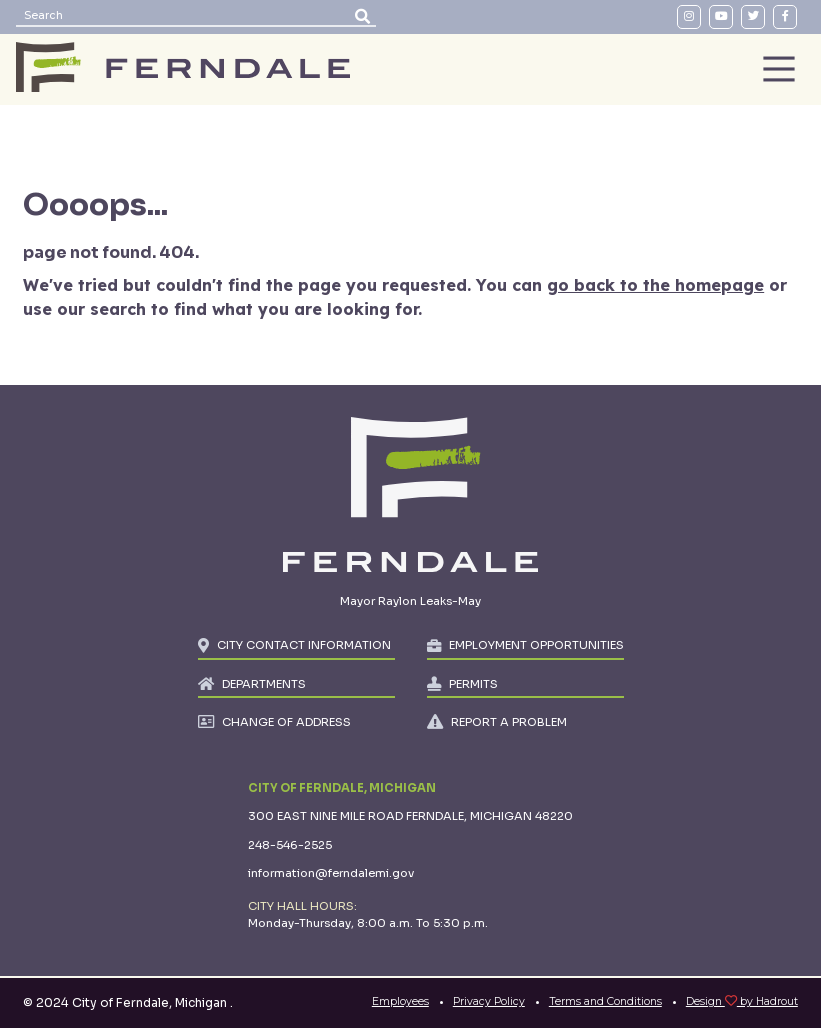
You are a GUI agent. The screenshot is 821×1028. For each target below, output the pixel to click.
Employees (400, 1001)
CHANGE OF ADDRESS (286, 722)
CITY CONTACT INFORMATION (304, 645)
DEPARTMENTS (264, 684)
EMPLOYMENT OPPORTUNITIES (536, 645)
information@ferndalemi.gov (331, 873)
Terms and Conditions (605, 1001)
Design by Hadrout (742, 1001)
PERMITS (473, 684)
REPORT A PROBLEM (509, 722)
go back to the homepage (655, 285)
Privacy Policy (489, 1001)
